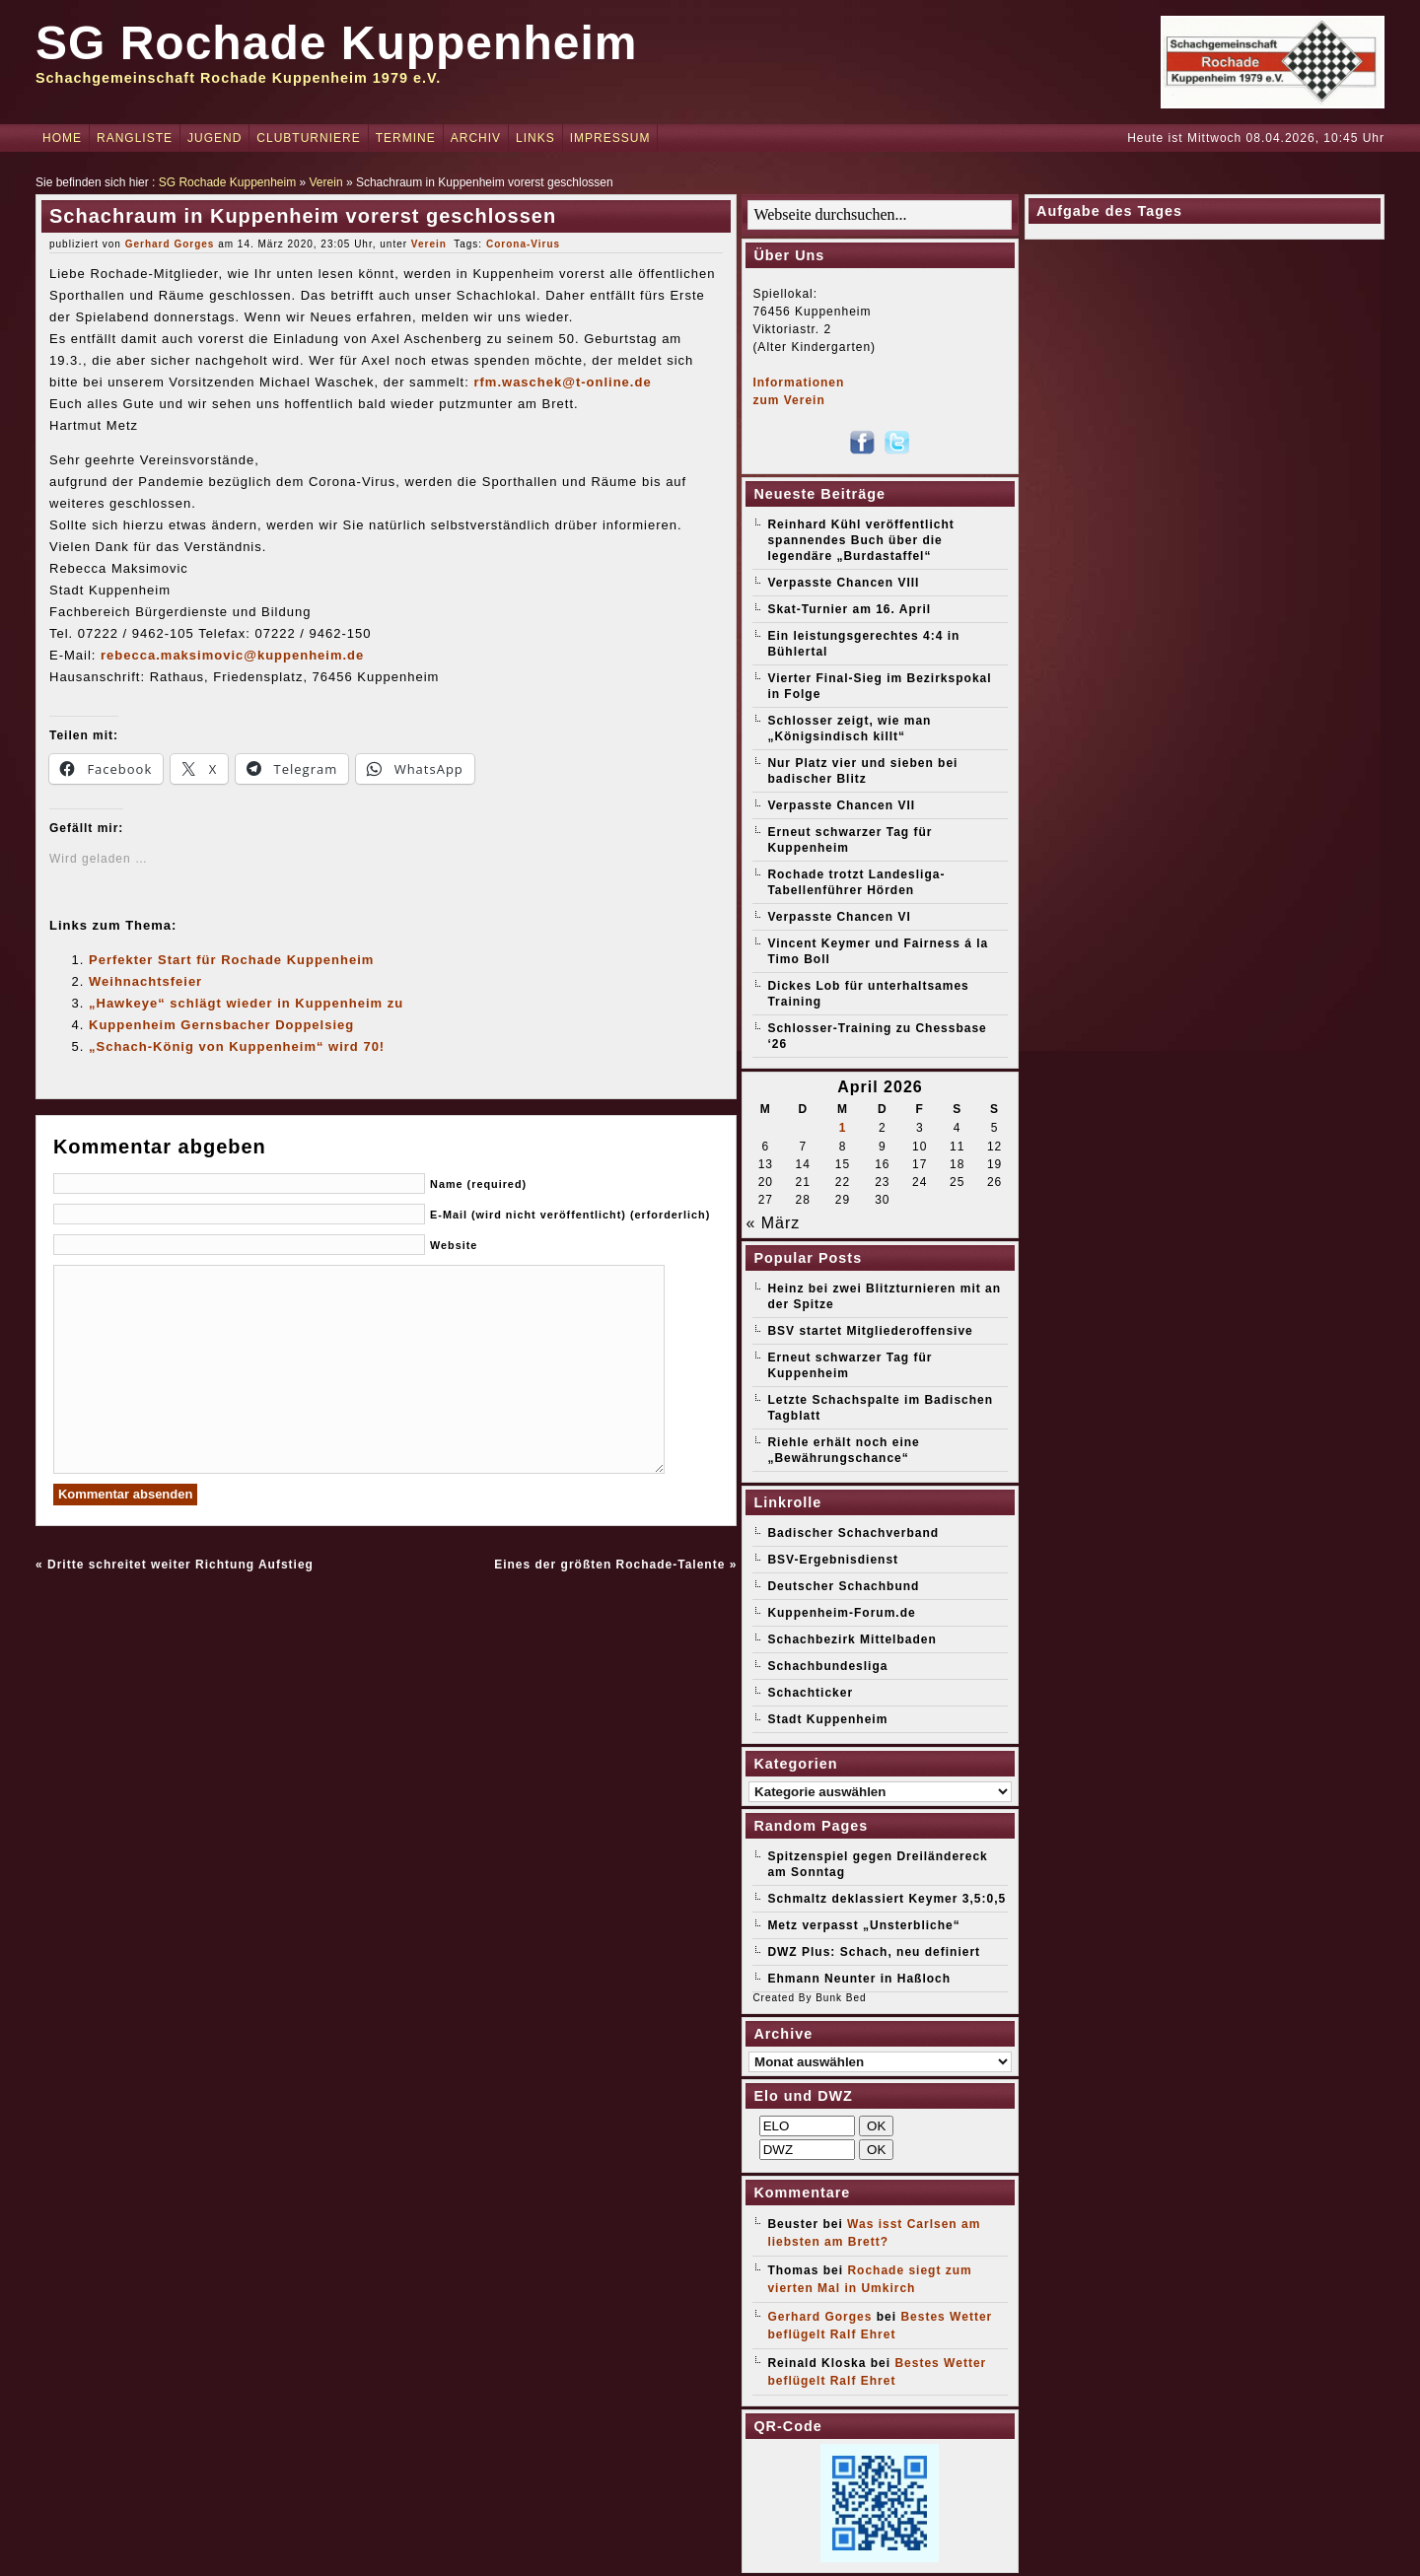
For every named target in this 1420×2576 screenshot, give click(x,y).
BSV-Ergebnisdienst (832, 1559)
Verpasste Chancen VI (838, 917)
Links (535, 138)
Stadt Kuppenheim (827, 1719)
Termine (406, 138)
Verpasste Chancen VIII (843, 583)
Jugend (214, 138)
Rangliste (135, 138)
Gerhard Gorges (170, 244)
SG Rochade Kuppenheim (336, 43)
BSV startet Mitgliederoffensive (869, 1331)
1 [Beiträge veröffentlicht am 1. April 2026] (843, 1128)
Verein (326, 182)
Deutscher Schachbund (843, 1586)
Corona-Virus (523, 244)
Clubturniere (308, 138)
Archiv (476, 138)
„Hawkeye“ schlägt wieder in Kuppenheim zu (246, 1003)
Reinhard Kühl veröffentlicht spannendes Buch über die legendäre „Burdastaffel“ (860, 540)
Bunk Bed (841, 1997)
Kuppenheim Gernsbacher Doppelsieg (221, 1024)
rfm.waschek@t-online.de (562, 382)
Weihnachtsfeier (145, 981)
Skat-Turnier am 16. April (849, 609)
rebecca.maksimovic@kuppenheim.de (232, 655)
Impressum (610, 138)
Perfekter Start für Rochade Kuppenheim (231, 959)
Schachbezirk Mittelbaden (851, 1639)
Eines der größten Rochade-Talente (609, 1564)
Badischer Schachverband (853, 1533)
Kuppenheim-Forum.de (841, 1613)
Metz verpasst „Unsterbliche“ (863, 1925)
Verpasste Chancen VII (841, 805)
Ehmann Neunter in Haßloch (859, 1978)
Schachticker (810, 1693)
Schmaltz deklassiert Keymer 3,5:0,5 (886, 1899)
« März (773, 1223)
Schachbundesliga (827, 1666)
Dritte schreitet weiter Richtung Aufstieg (180, 1564)
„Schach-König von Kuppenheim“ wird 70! (237, 1046)
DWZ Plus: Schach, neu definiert (873, 1952)
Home (62, 138)
